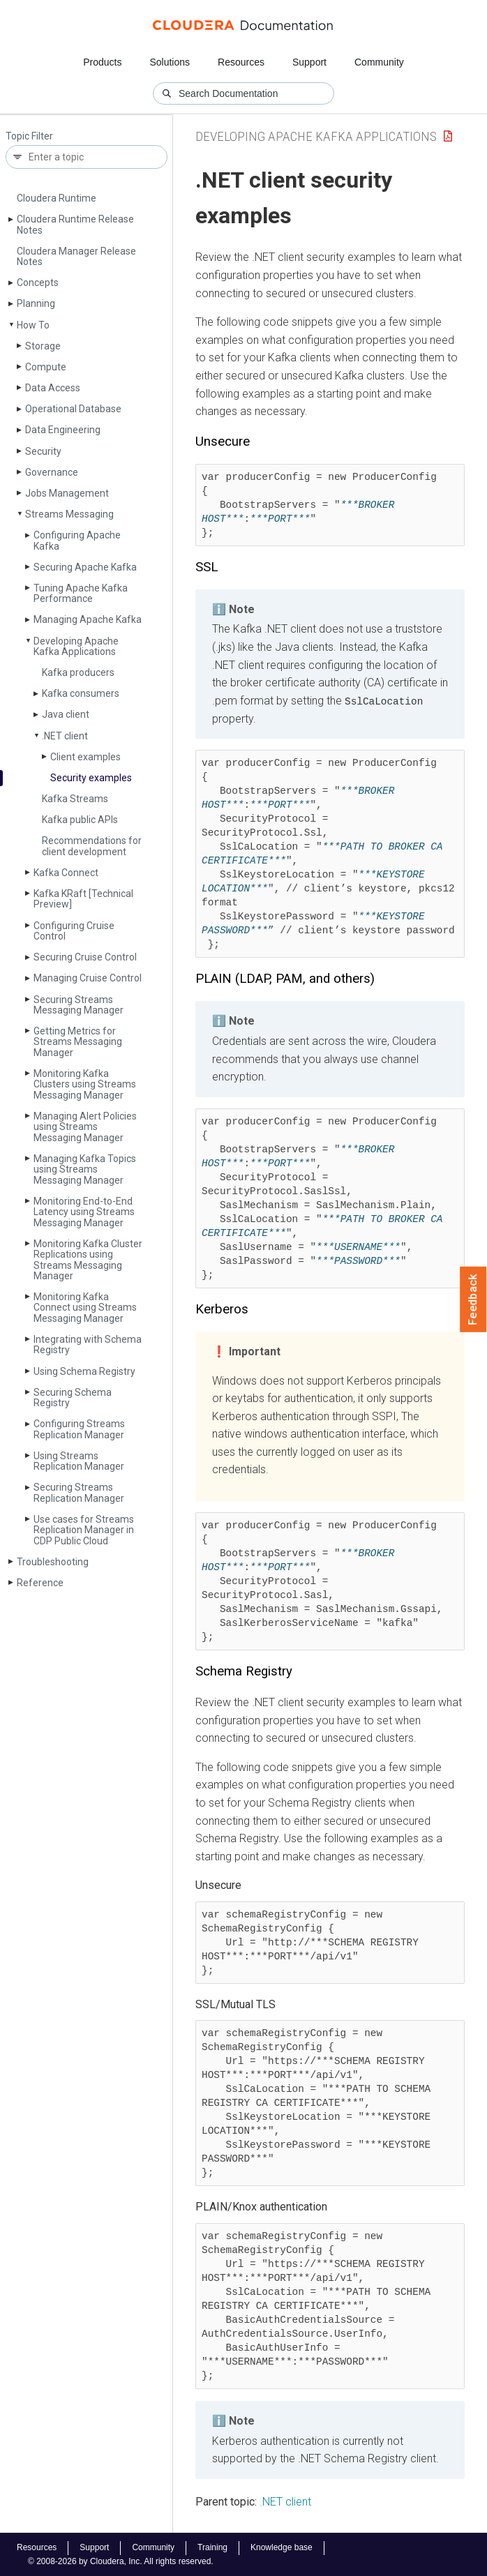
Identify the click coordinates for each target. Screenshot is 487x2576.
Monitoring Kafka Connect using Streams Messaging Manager (85, 1307)
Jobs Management (67, 493)
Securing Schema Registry (72, 1397)
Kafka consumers (80, 693)
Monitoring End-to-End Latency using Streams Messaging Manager (84, 1212)
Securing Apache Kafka (85, 567)
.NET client (65, 735)
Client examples (85, 756)
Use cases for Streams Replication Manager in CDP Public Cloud (83, 1530)
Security (43, 451)
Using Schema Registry (84, 1371)
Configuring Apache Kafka (77, 540)
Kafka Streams (75, 798)
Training (212, 2547)
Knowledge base (281, 2547)
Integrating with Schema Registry (87, 1344)
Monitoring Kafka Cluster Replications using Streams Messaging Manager (87, 1259)
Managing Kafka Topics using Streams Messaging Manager (84, 1169)
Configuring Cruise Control (73, 931)
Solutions (169, 62)
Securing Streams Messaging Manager (78, 1005)
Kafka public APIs (80, 819)
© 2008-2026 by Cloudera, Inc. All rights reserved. (120, 2561)
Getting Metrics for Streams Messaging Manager (77, 1041)
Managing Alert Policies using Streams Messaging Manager (85, 1126)
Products (102, 62)
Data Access (52, 387)
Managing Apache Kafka (87, 619)
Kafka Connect (65, 872)
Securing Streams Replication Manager (78, 1492)
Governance (51, 472)
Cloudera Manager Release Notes (76, 256)
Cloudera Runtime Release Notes (75, 224)
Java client (65, 714)
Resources (241, 62)
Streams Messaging (69, 514)
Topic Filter (29, 136)
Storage (43, 346)
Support (309, 62)
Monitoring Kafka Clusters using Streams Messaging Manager (84, 1084)
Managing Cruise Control (87, 978)
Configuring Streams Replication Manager (79, 1429)
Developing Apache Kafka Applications (76, 646)
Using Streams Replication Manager (78, 1461)
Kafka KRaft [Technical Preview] (83, 899)
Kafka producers (78, 672)
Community (379, 62)
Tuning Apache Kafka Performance (80, 593)
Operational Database (73, 408)
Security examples (91, 777)
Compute (45, 366)
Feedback (473, 1299)
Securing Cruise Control (85, 957)
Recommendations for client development (92, 846)
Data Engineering (62, 429)
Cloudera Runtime (56, 198)
